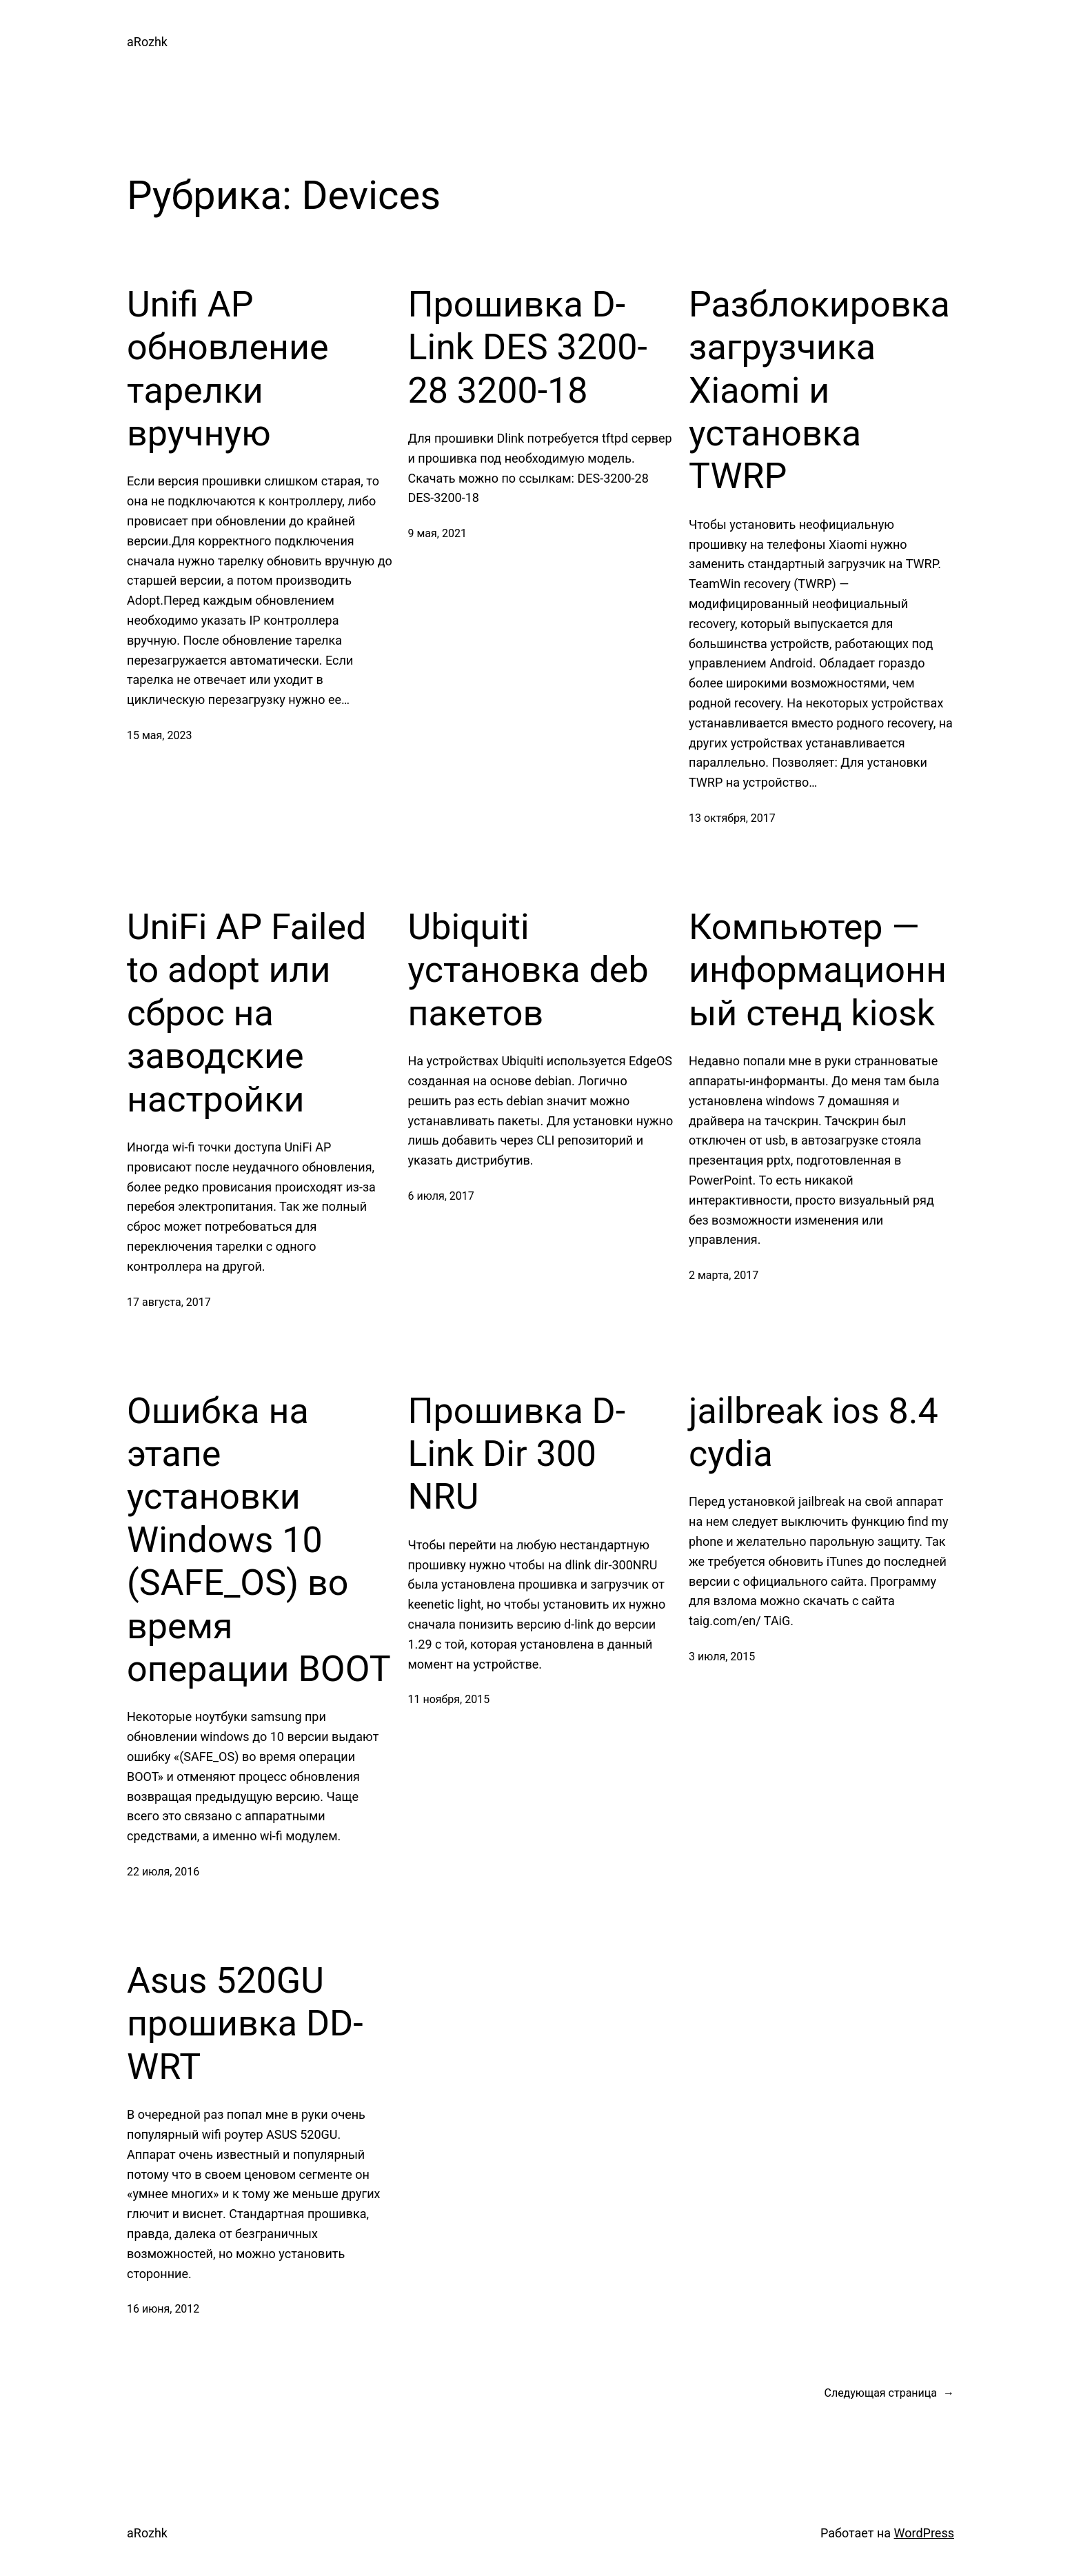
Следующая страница (889, 2393)
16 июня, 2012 (163, 2308)
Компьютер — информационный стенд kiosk (818, 970)
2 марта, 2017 (723, 1275)
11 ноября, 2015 (449, 1699)
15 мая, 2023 (159, 735)
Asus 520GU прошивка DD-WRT (245, 2024)
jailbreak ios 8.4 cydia (813, 1432)
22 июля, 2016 (163, 1871)
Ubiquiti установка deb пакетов (528, 970)
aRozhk (147, 41)
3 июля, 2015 (722, 1656)
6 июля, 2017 (441, 1196)
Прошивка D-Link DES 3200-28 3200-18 (527, 347)
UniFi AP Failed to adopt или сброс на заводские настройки (246, 1013)
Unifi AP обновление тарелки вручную (228, 368)
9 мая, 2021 (437, 533)
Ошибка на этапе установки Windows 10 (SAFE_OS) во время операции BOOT (259, 1540)
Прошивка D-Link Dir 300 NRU (517, 1454)
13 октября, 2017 (732, 818)
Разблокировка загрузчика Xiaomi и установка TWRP (819, 390)
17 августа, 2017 (169, 1302)
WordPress (924, 2533)
